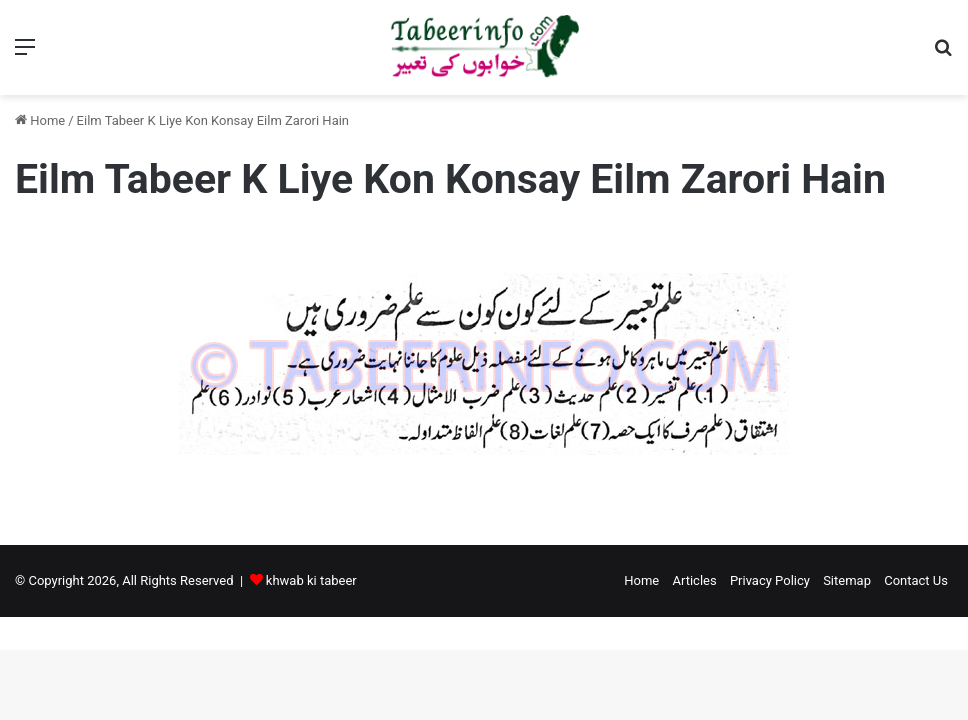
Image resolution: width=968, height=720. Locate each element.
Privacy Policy (770, 580)
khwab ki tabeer (311, 580)
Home (40, 120)
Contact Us (916, 580)
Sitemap (847, 580)
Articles (694, 580)
